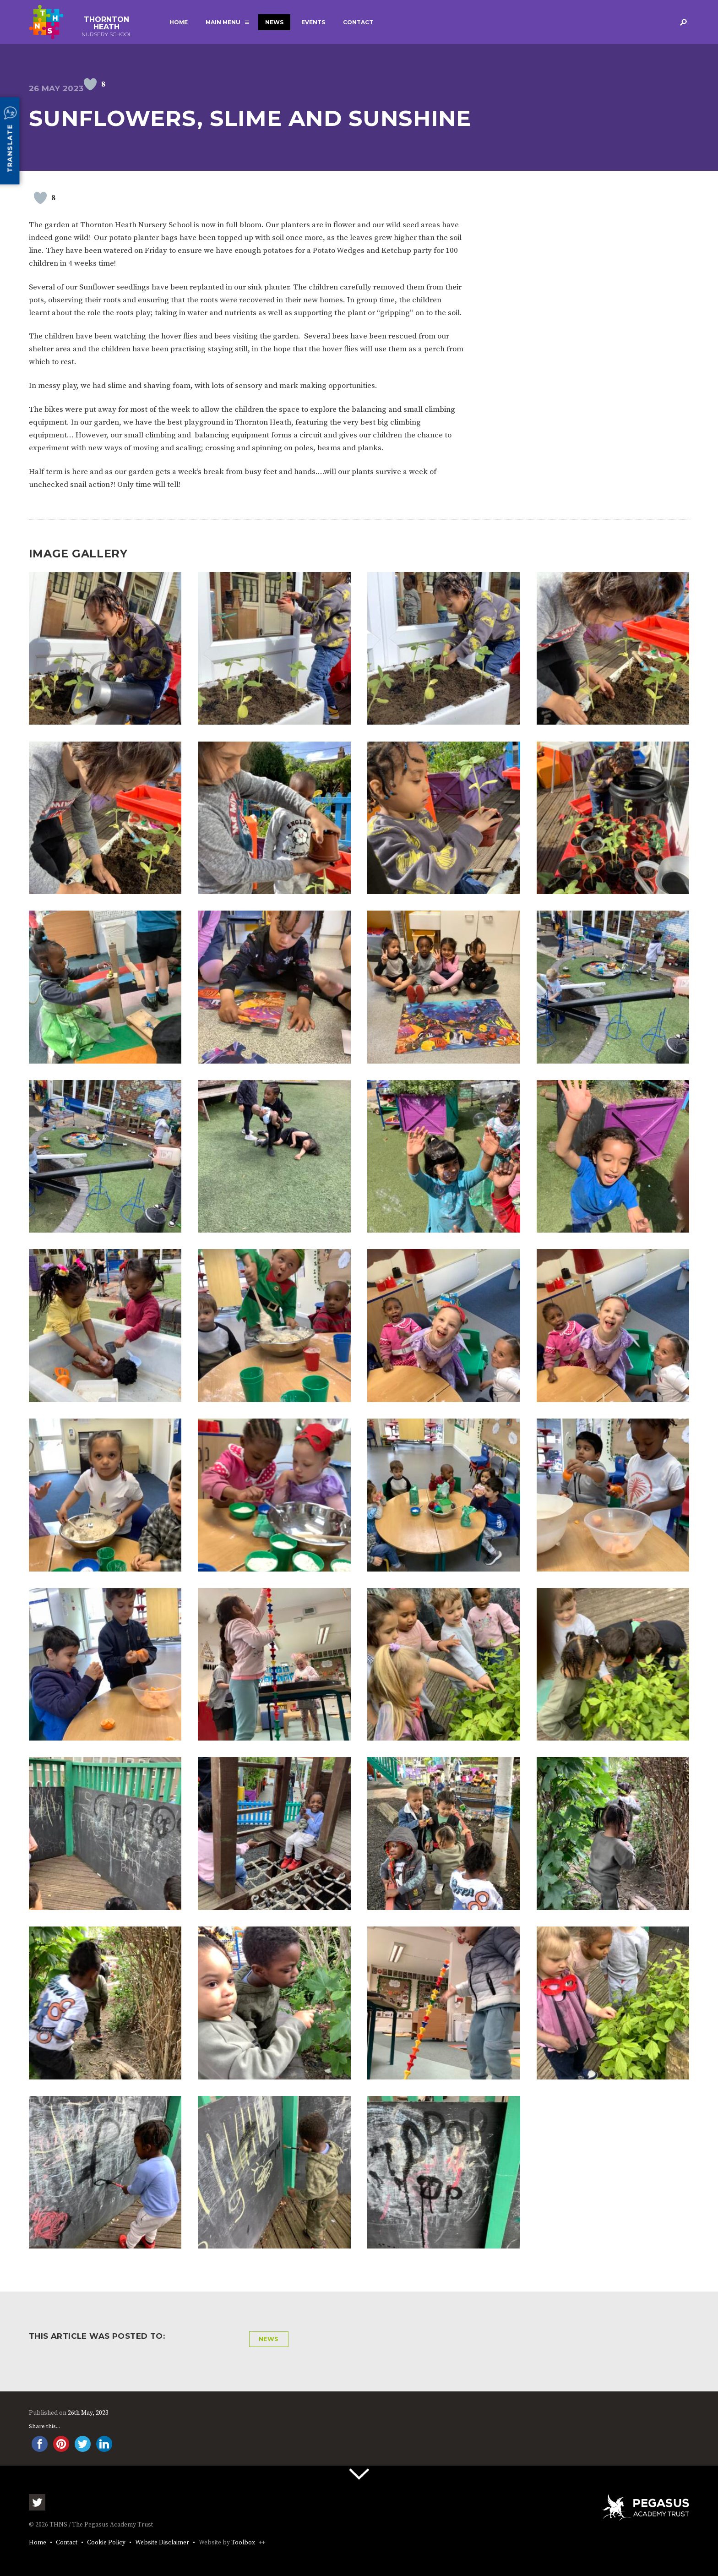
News (274, 22)
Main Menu (223, 22)
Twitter (37, 2502)
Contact (358, 22)
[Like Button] (90, 84)
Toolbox (243, 2543)
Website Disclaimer (162, 2543)
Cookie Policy (106, 2543)
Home (178, 22)
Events (313, 22)
